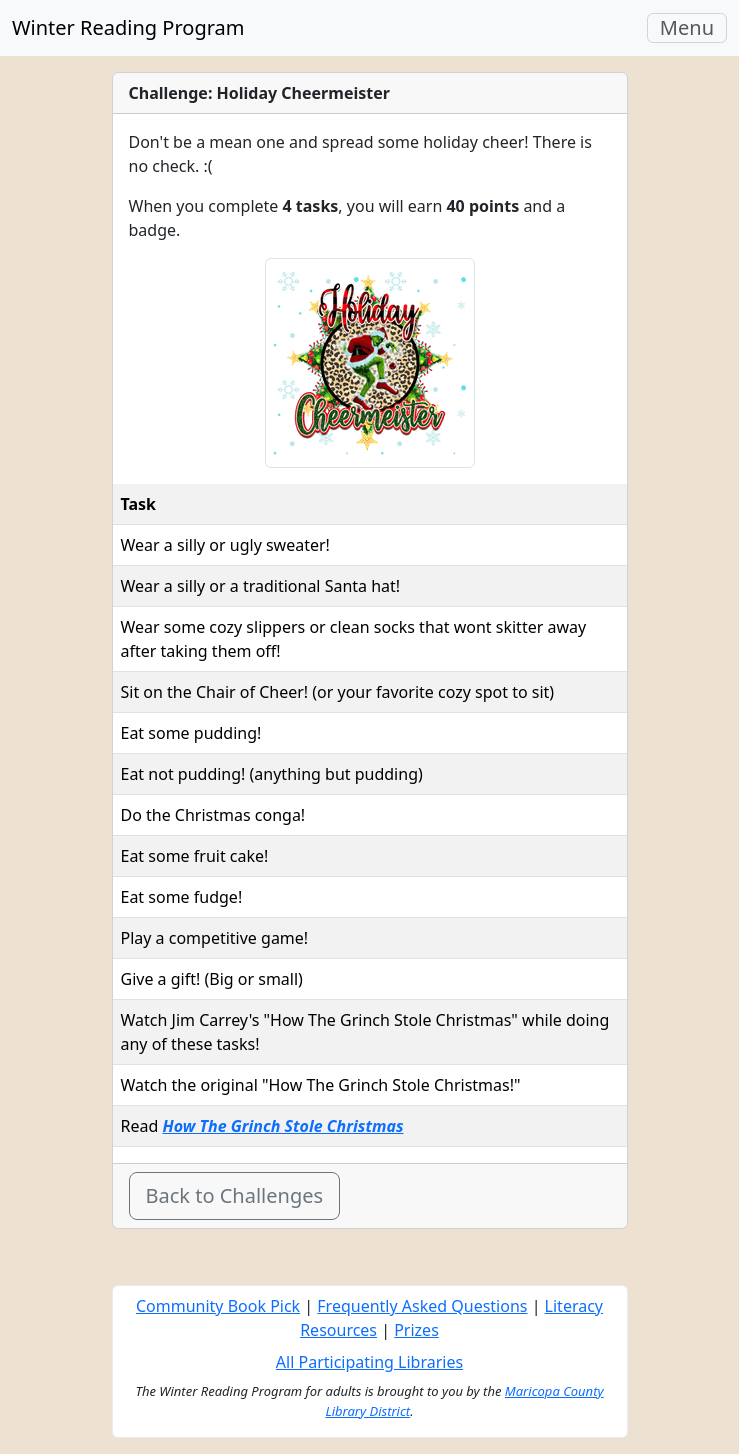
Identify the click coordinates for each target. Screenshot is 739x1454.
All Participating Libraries (369, 1362)
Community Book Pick (218, 1306)
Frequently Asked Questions (422, 1306)
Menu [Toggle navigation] (693, 28)
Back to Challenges (235, 1195)
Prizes (416, 1330)
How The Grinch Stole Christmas (282, 1126)
